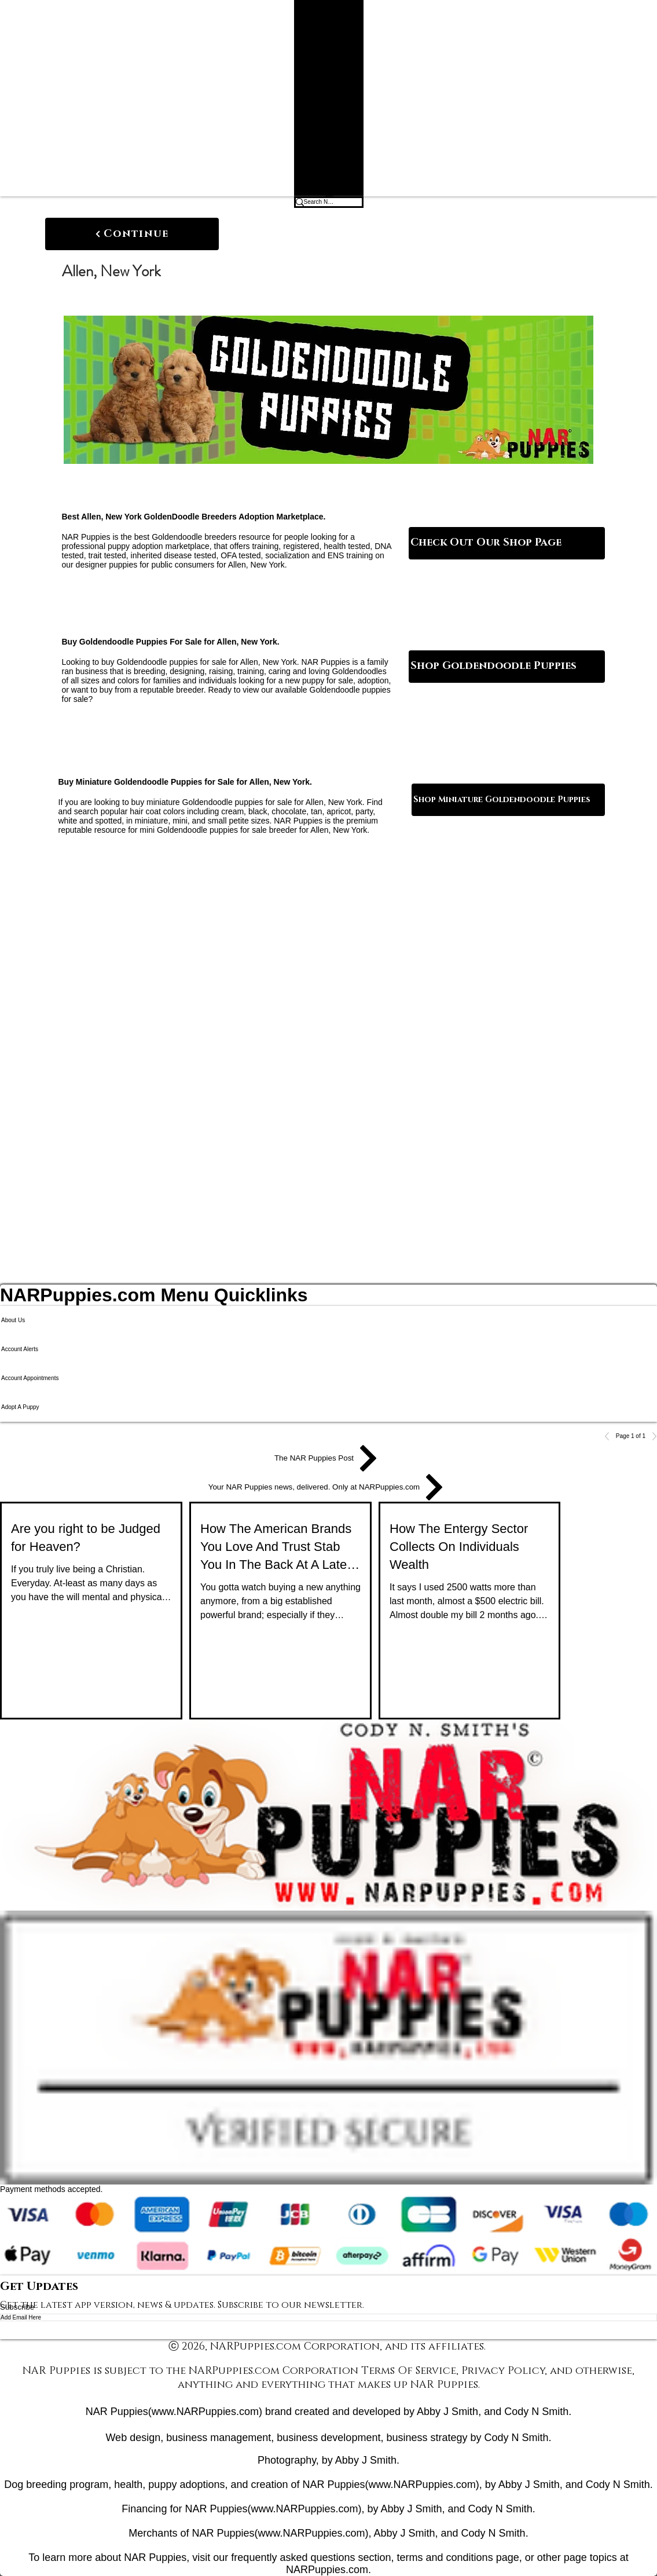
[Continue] (132, 234)
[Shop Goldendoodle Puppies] (507, 666)
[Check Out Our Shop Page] (507, 543)
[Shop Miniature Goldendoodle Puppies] (508, 800)
